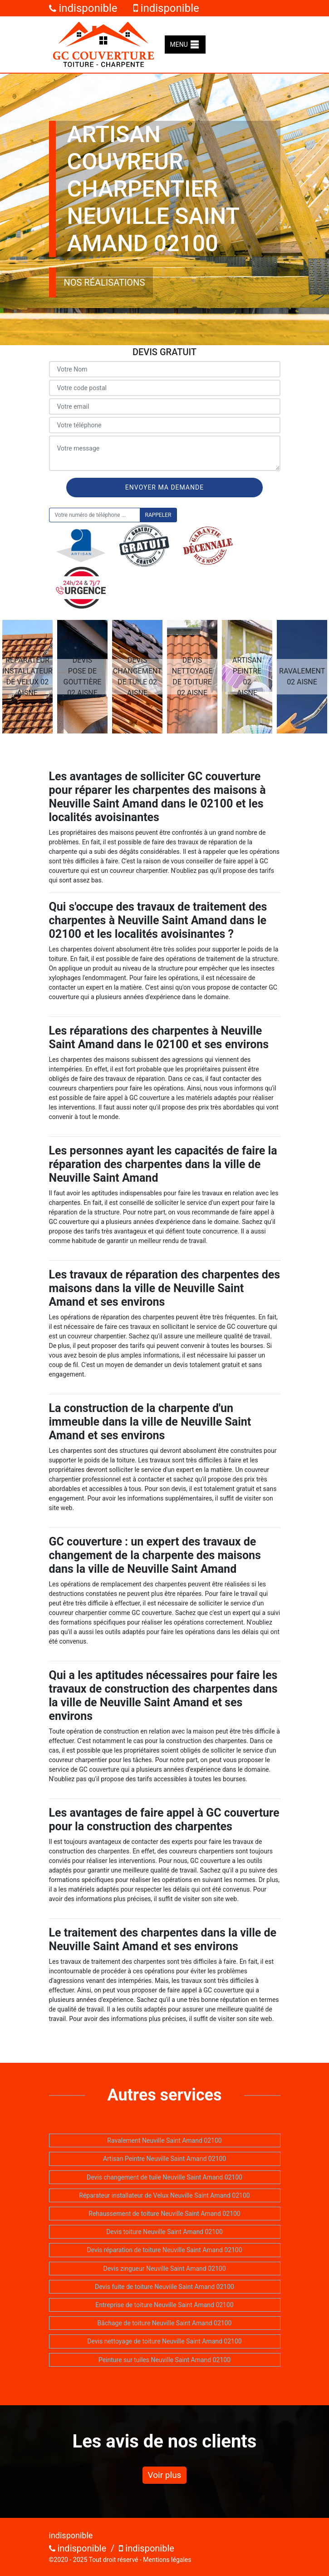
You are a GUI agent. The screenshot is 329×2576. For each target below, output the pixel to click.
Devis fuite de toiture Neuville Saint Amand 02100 (164, 2286)
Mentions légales (167, 2559)
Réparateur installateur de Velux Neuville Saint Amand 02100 (164, 2195)
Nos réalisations (104, 282)
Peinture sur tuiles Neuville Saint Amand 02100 (164, 2359)
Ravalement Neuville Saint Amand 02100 (164, 2140)
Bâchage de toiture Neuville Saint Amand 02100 (165, 2323)
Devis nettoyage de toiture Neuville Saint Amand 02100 (164, 2341)
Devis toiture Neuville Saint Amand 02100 (164, 2231)
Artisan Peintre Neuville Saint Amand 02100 (164, 2158)
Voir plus (165, 2475)
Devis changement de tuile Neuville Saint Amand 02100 (164, 2177)
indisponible (83, 8)
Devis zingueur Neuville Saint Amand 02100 (164, 2268)
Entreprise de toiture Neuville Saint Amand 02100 (164, 2304)
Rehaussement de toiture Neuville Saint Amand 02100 (164, 2213)
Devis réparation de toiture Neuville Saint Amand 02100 (164, 2250)
